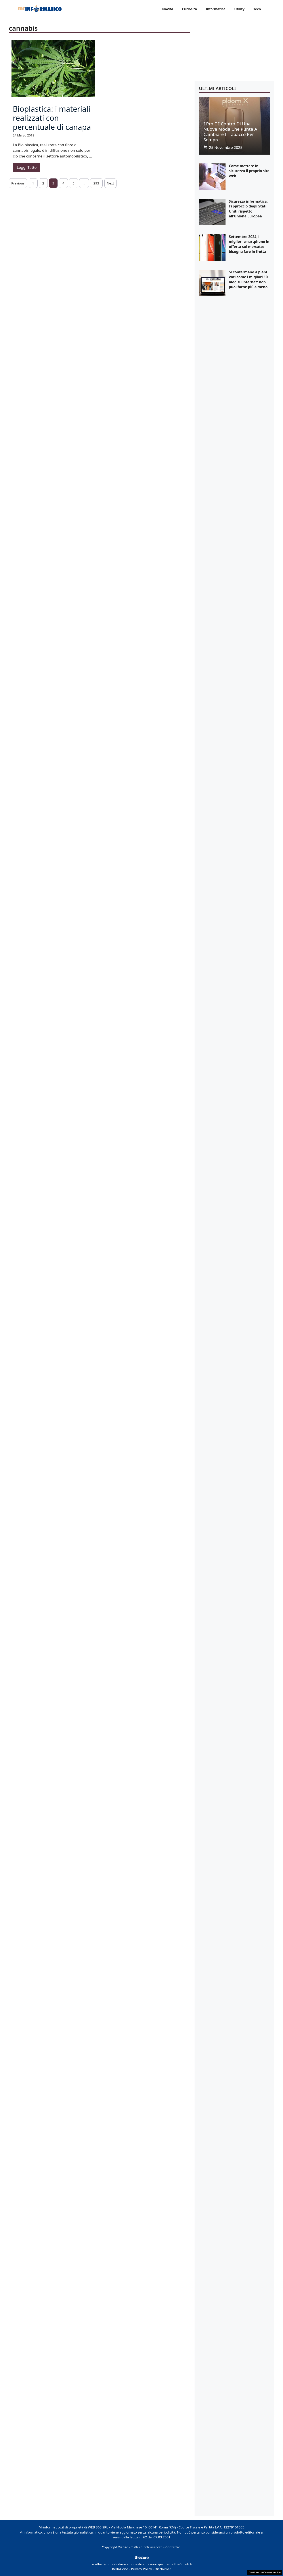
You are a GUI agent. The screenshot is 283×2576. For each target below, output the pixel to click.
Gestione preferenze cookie (265, 2572)
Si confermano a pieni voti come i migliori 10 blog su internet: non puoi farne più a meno (248, 279)
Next (110, 183)
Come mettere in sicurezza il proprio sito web (249, 170)
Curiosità (189, 9)
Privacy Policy (141, 2569)
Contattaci (173, 2547)
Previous (18, 183)
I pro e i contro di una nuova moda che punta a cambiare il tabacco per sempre (230, 132)
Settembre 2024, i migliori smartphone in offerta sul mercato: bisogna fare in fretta (249, 244)
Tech (257, 9)
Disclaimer (163, 2569)
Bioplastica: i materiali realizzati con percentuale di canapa (52, 118)
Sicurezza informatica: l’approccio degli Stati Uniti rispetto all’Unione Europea (248, 209)
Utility (239, 9)
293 (96, 183)
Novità (167, 9)
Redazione (120, 2569)
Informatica (216, 9)
